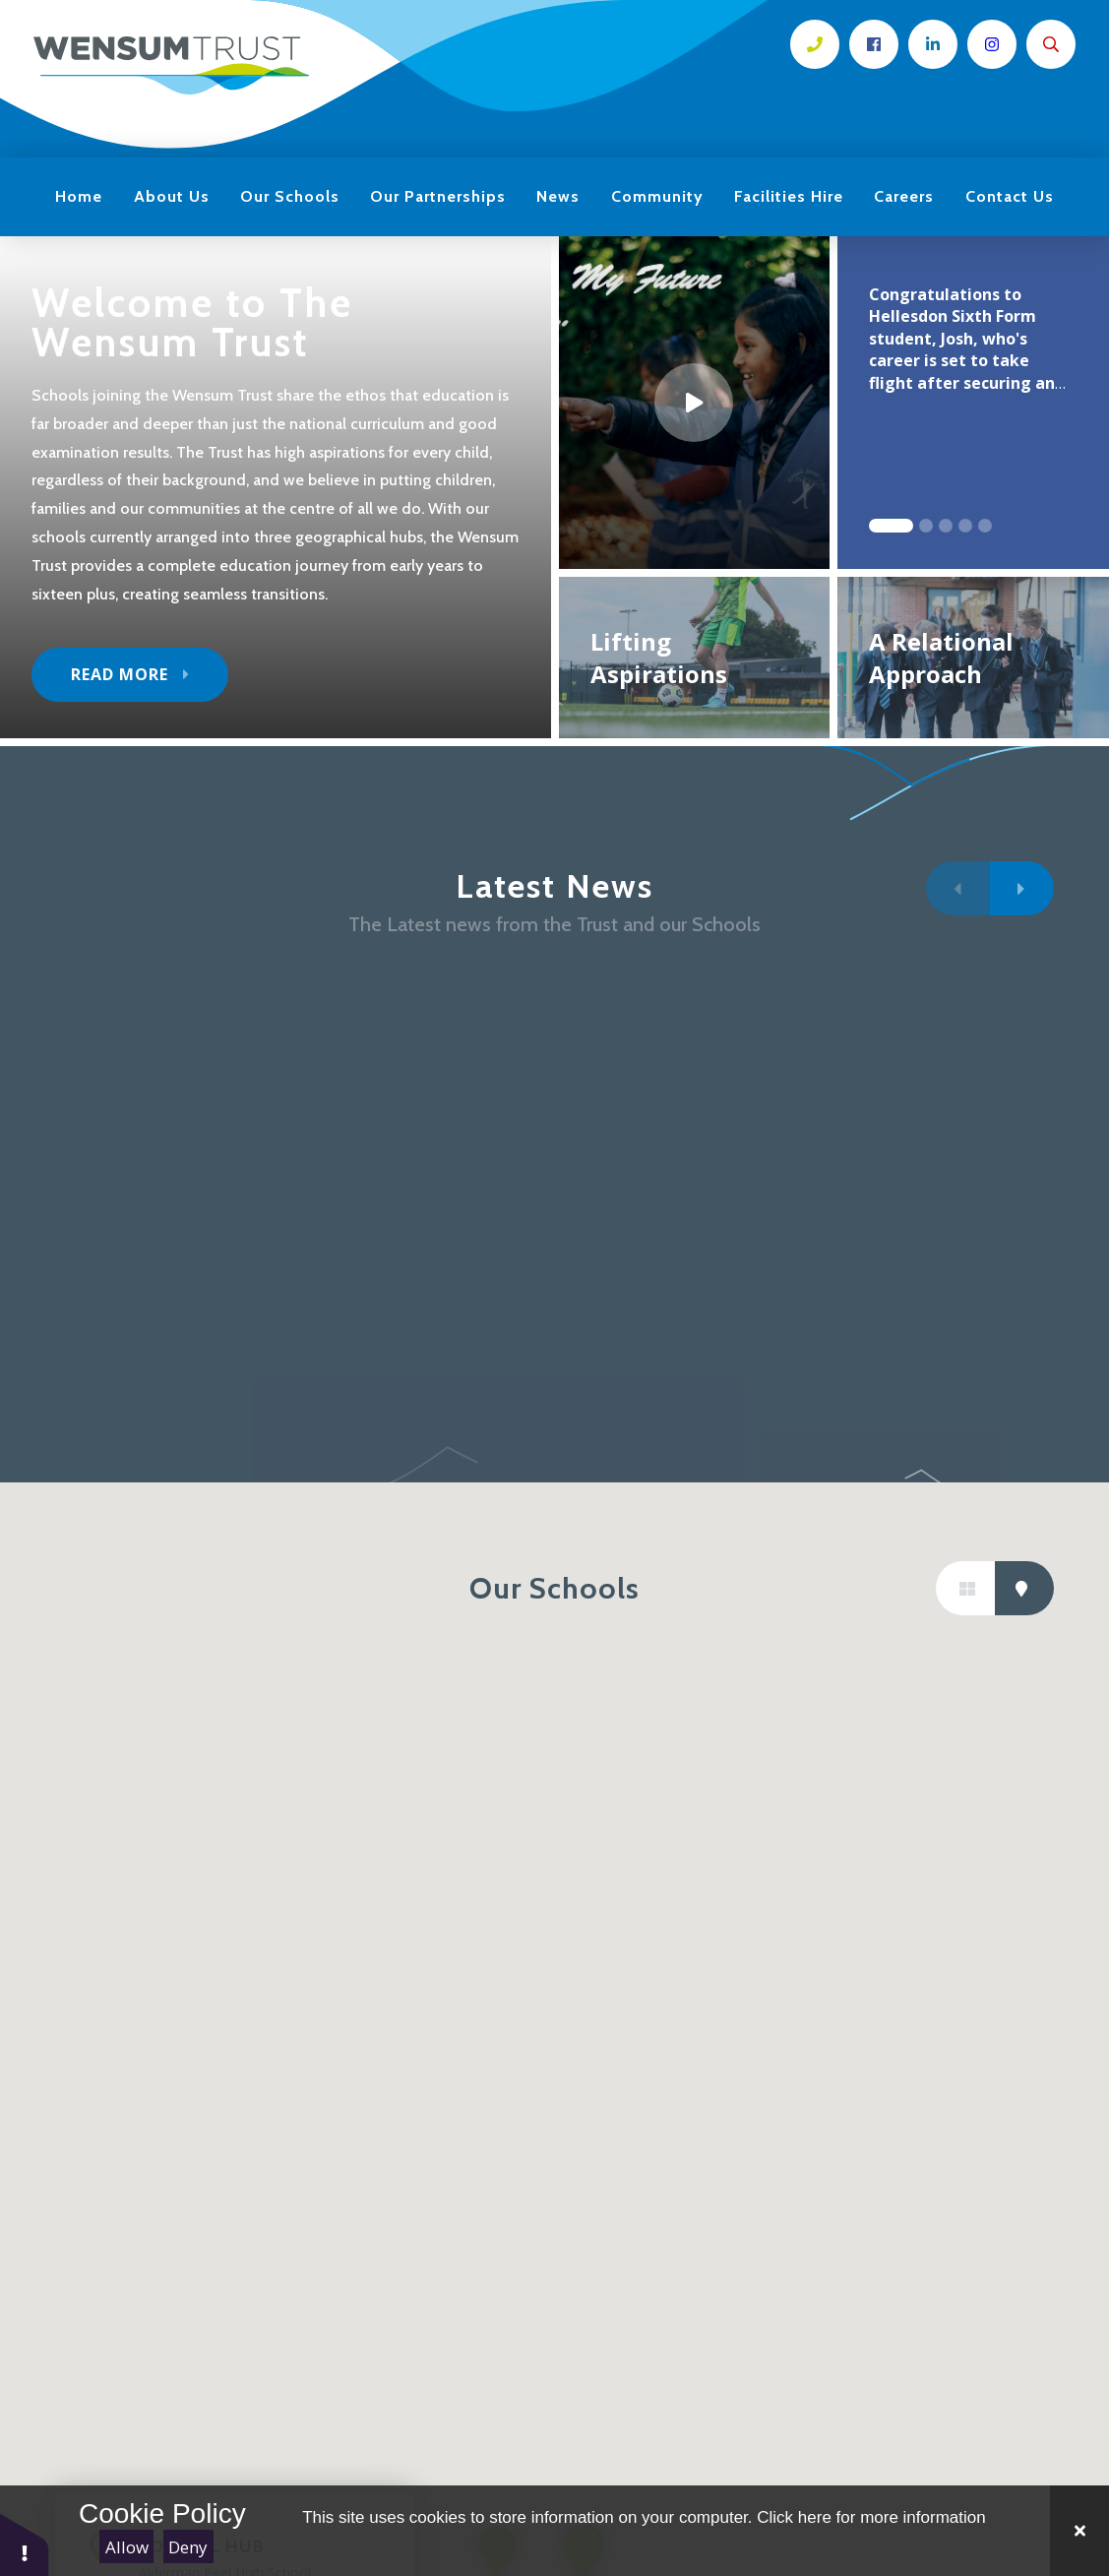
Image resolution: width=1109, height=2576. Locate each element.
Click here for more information (871, 2517)
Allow (127, 2547)
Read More (119, 674)
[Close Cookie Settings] (1079, 2530)
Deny (188, 2547)
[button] (24, 2544)
